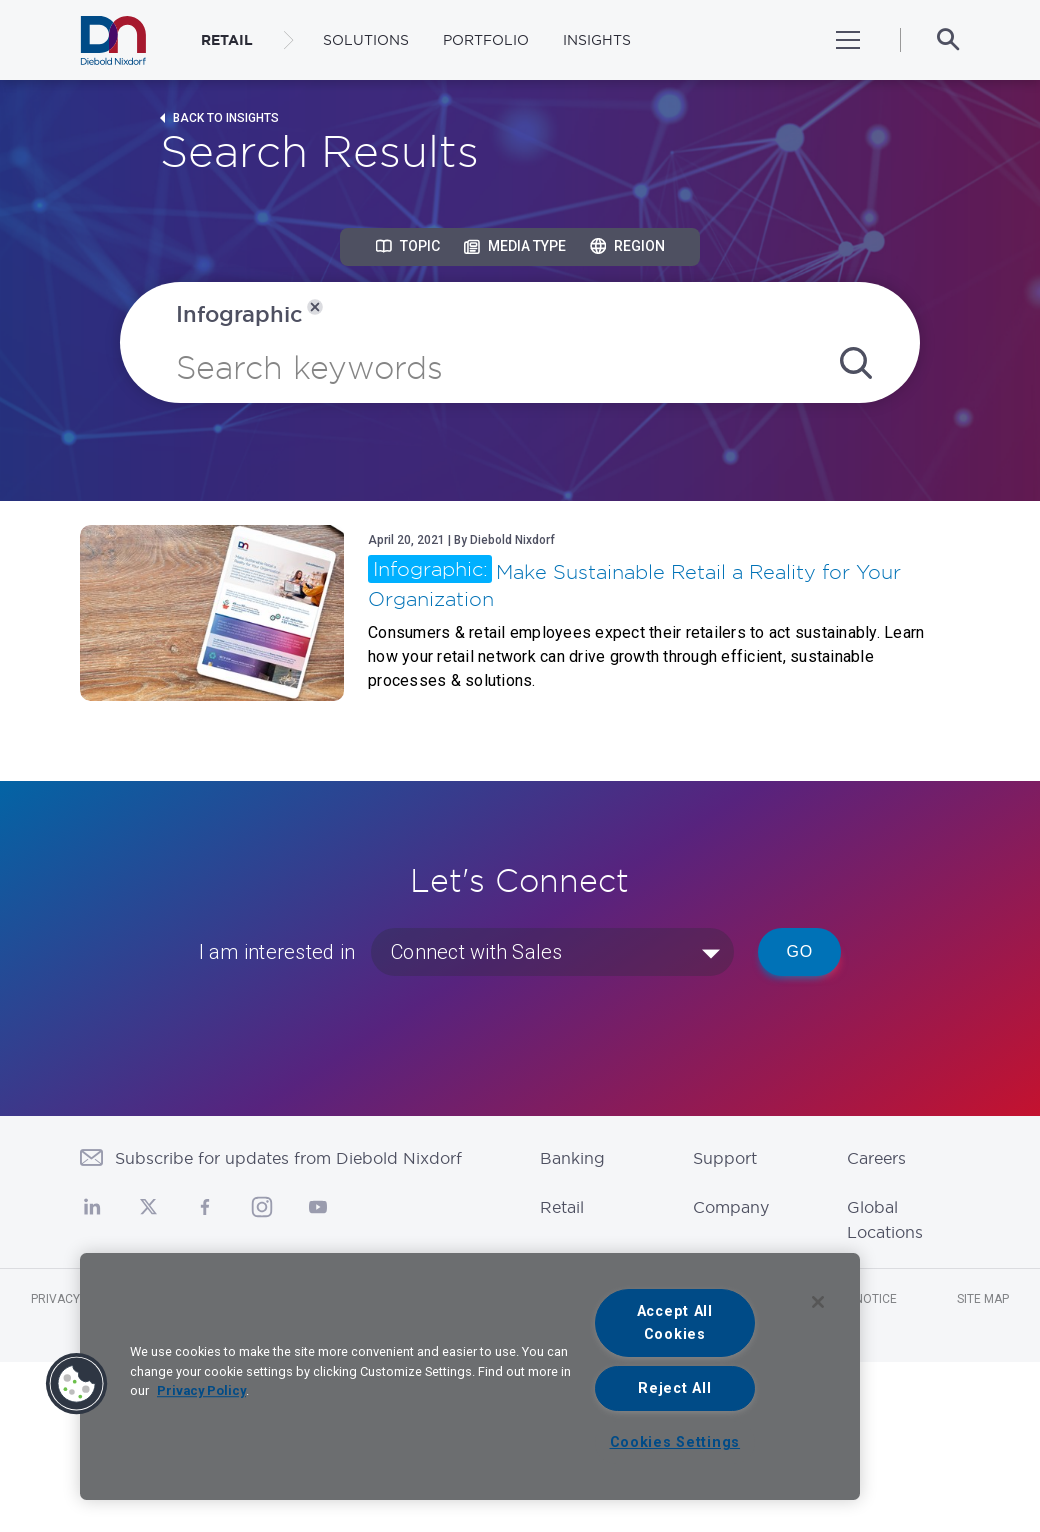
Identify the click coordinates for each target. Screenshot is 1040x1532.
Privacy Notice (78, 1299)
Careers (876, 1158)
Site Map (983, 1299)
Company (731, 1207)
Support (725, 1158)
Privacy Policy (201, 1390)
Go (799, 951)
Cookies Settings (675, 1442)
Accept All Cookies (675, 1323)
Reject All (674, 1388)
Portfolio (486, 40)
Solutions (366, 40)
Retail (562, 1207)
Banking (572, 1158)
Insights (597, 40)
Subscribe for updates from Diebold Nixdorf (288, 1158)
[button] (77, 1384)
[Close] (818, 1302)
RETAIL (227, 40)
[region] (470, 1376)
